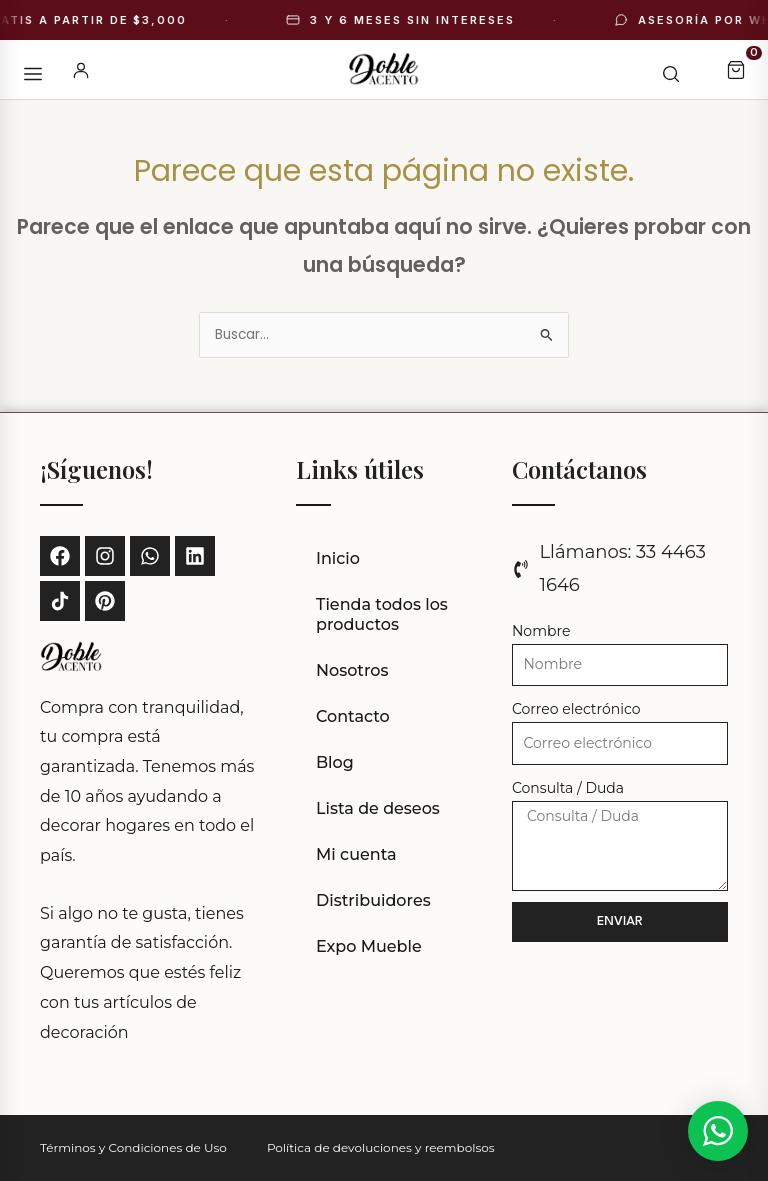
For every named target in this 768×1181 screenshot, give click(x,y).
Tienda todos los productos (382, 614)
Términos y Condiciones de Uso (133, 1147)
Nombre (541, 631)
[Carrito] (736, 70)
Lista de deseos (378, 808)
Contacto (353, 716)
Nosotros (352, 670)
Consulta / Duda (568, 788)
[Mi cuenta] (81, 70)
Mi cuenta (356, 854)
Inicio (338, 558)
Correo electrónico (576, 709)
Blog (335, 762)
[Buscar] (660, 70)
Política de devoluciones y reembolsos (381, 1147)
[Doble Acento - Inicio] (383, 70)
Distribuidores (373, 900)
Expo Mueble (369, 946)
